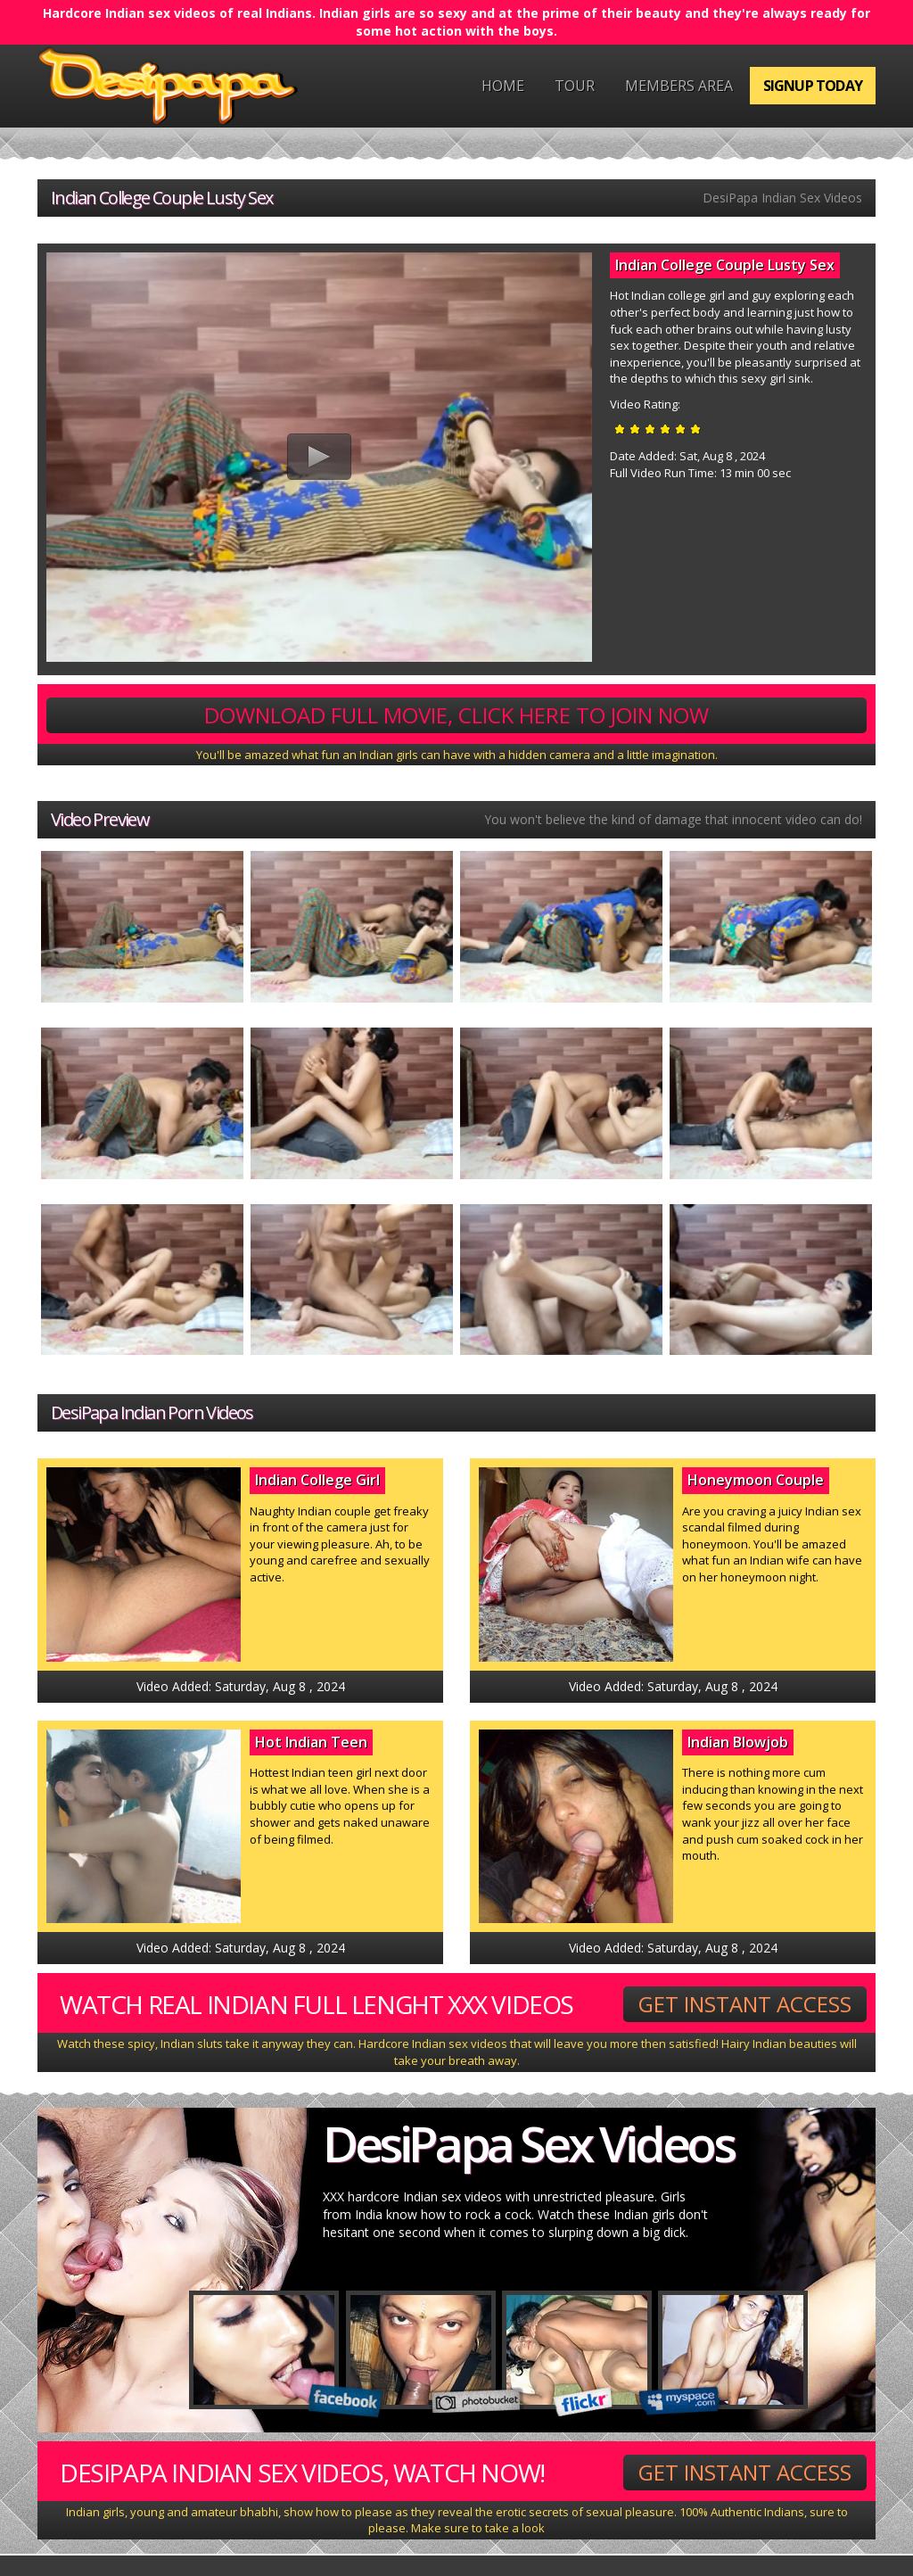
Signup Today (812, 85)
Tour (575, 85)
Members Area (679, 85)
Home (502, 85)
